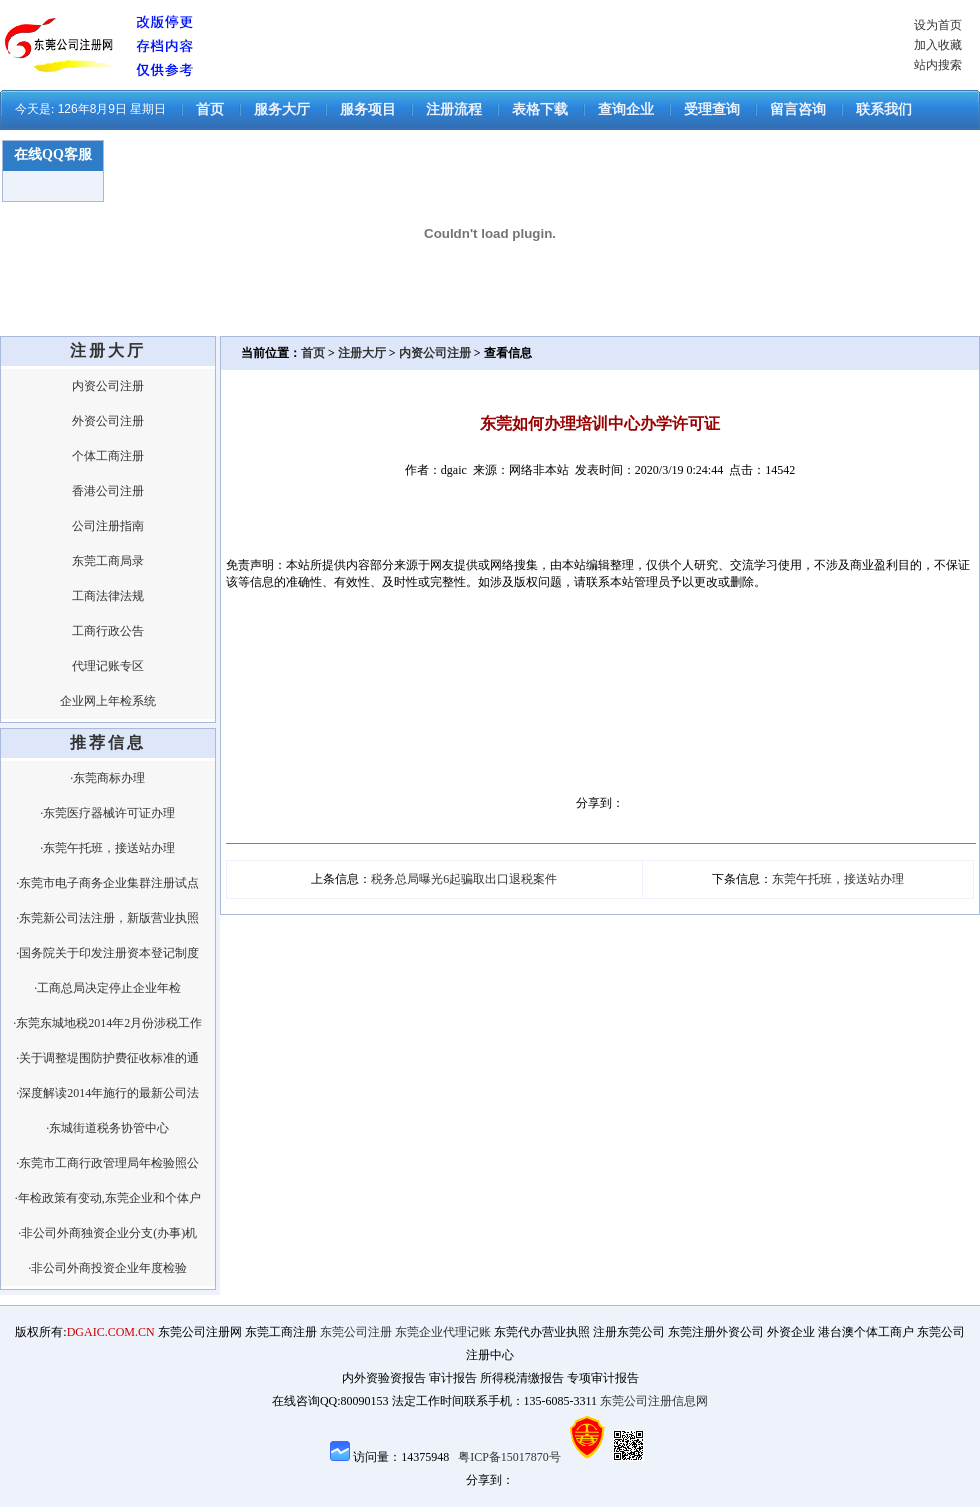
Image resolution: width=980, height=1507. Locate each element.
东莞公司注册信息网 (654, 1401)
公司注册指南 (108, 526)
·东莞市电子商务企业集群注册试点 (107, 883)
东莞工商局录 (108, 561)
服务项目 (368, 109)
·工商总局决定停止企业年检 (107, 988)
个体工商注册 (108, 456)
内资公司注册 (108, 386)
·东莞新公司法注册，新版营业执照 (107, 918)
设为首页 (938, 25)
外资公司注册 (108, 421)
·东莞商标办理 (107, 778)
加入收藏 (938, 45)
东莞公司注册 (356, 1332)
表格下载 (540, 109)
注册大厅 (362, 353)
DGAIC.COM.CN (111, 1332)
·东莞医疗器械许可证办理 (107, 813)
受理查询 (712, 109)
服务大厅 (282, 109)
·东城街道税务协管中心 (107, 1128)
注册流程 (454, 109)
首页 (210, 109)
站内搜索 (938, 65)
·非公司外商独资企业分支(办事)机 (107, 1233)
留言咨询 (798, 109)
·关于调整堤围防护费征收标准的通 (107, 1058)
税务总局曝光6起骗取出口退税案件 (464, 879)
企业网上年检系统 (108, 701)
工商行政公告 (108, 631)
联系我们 (884, 109)
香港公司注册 (108, 491)
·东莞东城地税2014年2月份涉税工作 (107, 1023)
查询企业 (626, 109)
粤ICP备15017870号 (509, 1457)
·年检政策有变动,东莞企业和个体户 (108, 1198)
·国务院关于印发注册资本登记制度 (107, 953)
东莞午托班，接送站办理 (838, 879)
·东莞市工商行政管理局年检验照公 (107, 1163)
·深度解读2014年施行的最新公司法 (107, 1093)
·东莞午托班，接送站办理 (107, 848)
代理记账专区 (108, 666)
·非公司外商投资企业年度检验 (107, 1268)
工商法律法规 (108, 596)
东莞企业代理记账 (443, 1332)
